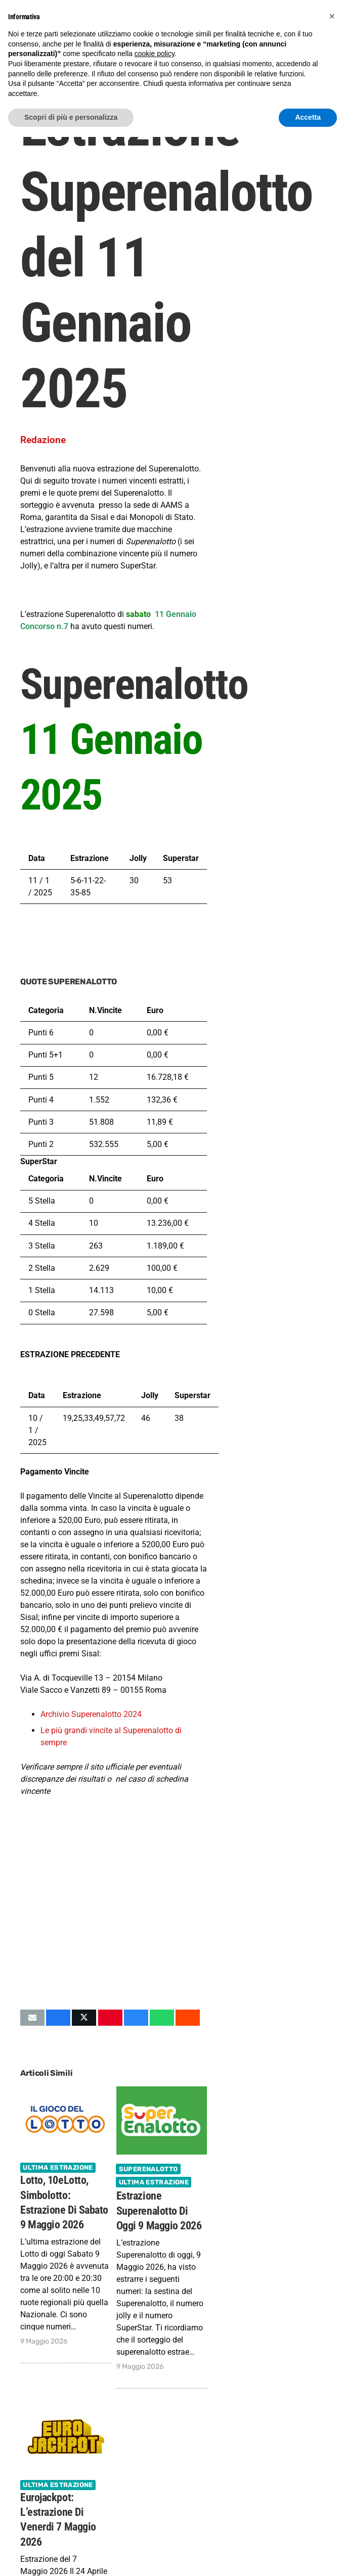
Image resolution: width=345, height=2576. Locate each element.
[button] (332, 16)
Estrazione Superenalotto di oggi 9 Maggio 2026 (159, 2210)
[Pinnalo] (110, 2018)
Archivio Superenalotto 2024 (91, 1714)
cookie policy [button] (155, 54)
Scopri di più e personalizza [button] (70, 117)
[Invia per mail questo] (32, 2018)
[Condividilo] (58, 2018)
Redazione (43, 440)
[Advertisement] (113, 1921)
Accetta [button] (308, 117)
